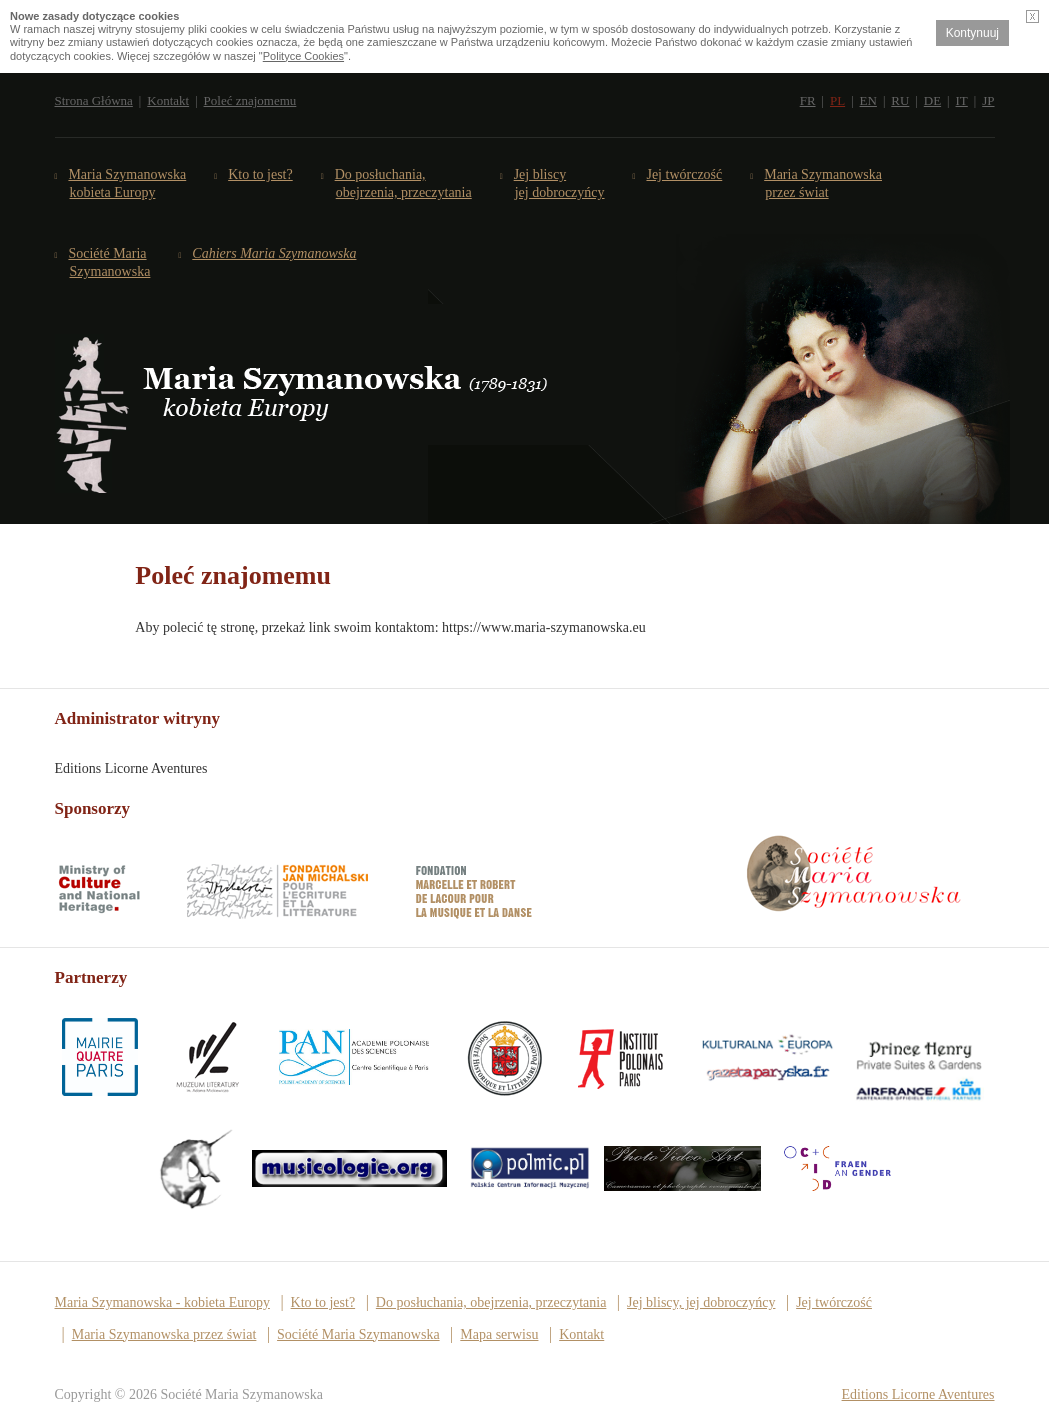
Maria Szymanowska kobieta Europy (128, 183)
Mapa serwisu (499, 1334)
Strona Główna (94, 100)
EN (868, 100)
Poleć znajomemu (250, 100)
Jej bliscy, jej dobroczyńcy (701, 1302)
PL (837, 100)
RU (900, 100)
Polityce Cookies (303, 56)
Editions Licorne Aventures (918, 1394)
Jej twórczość (685, 174)
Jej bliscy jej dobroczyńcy (560, 183)
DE (932, 100)
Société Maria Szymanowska (110, 262)
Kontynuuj (972, 33)
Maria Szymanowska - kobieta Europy (162, 1302)
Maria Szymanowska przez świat (823, 183)
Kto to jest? (260, 174)
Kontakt (168, 100)
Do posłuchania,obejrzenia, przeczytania (404, 183)
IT (962, 100)
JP (988, 100)
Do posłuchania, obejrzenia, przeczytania (491, 1302)
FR (808, 100)
